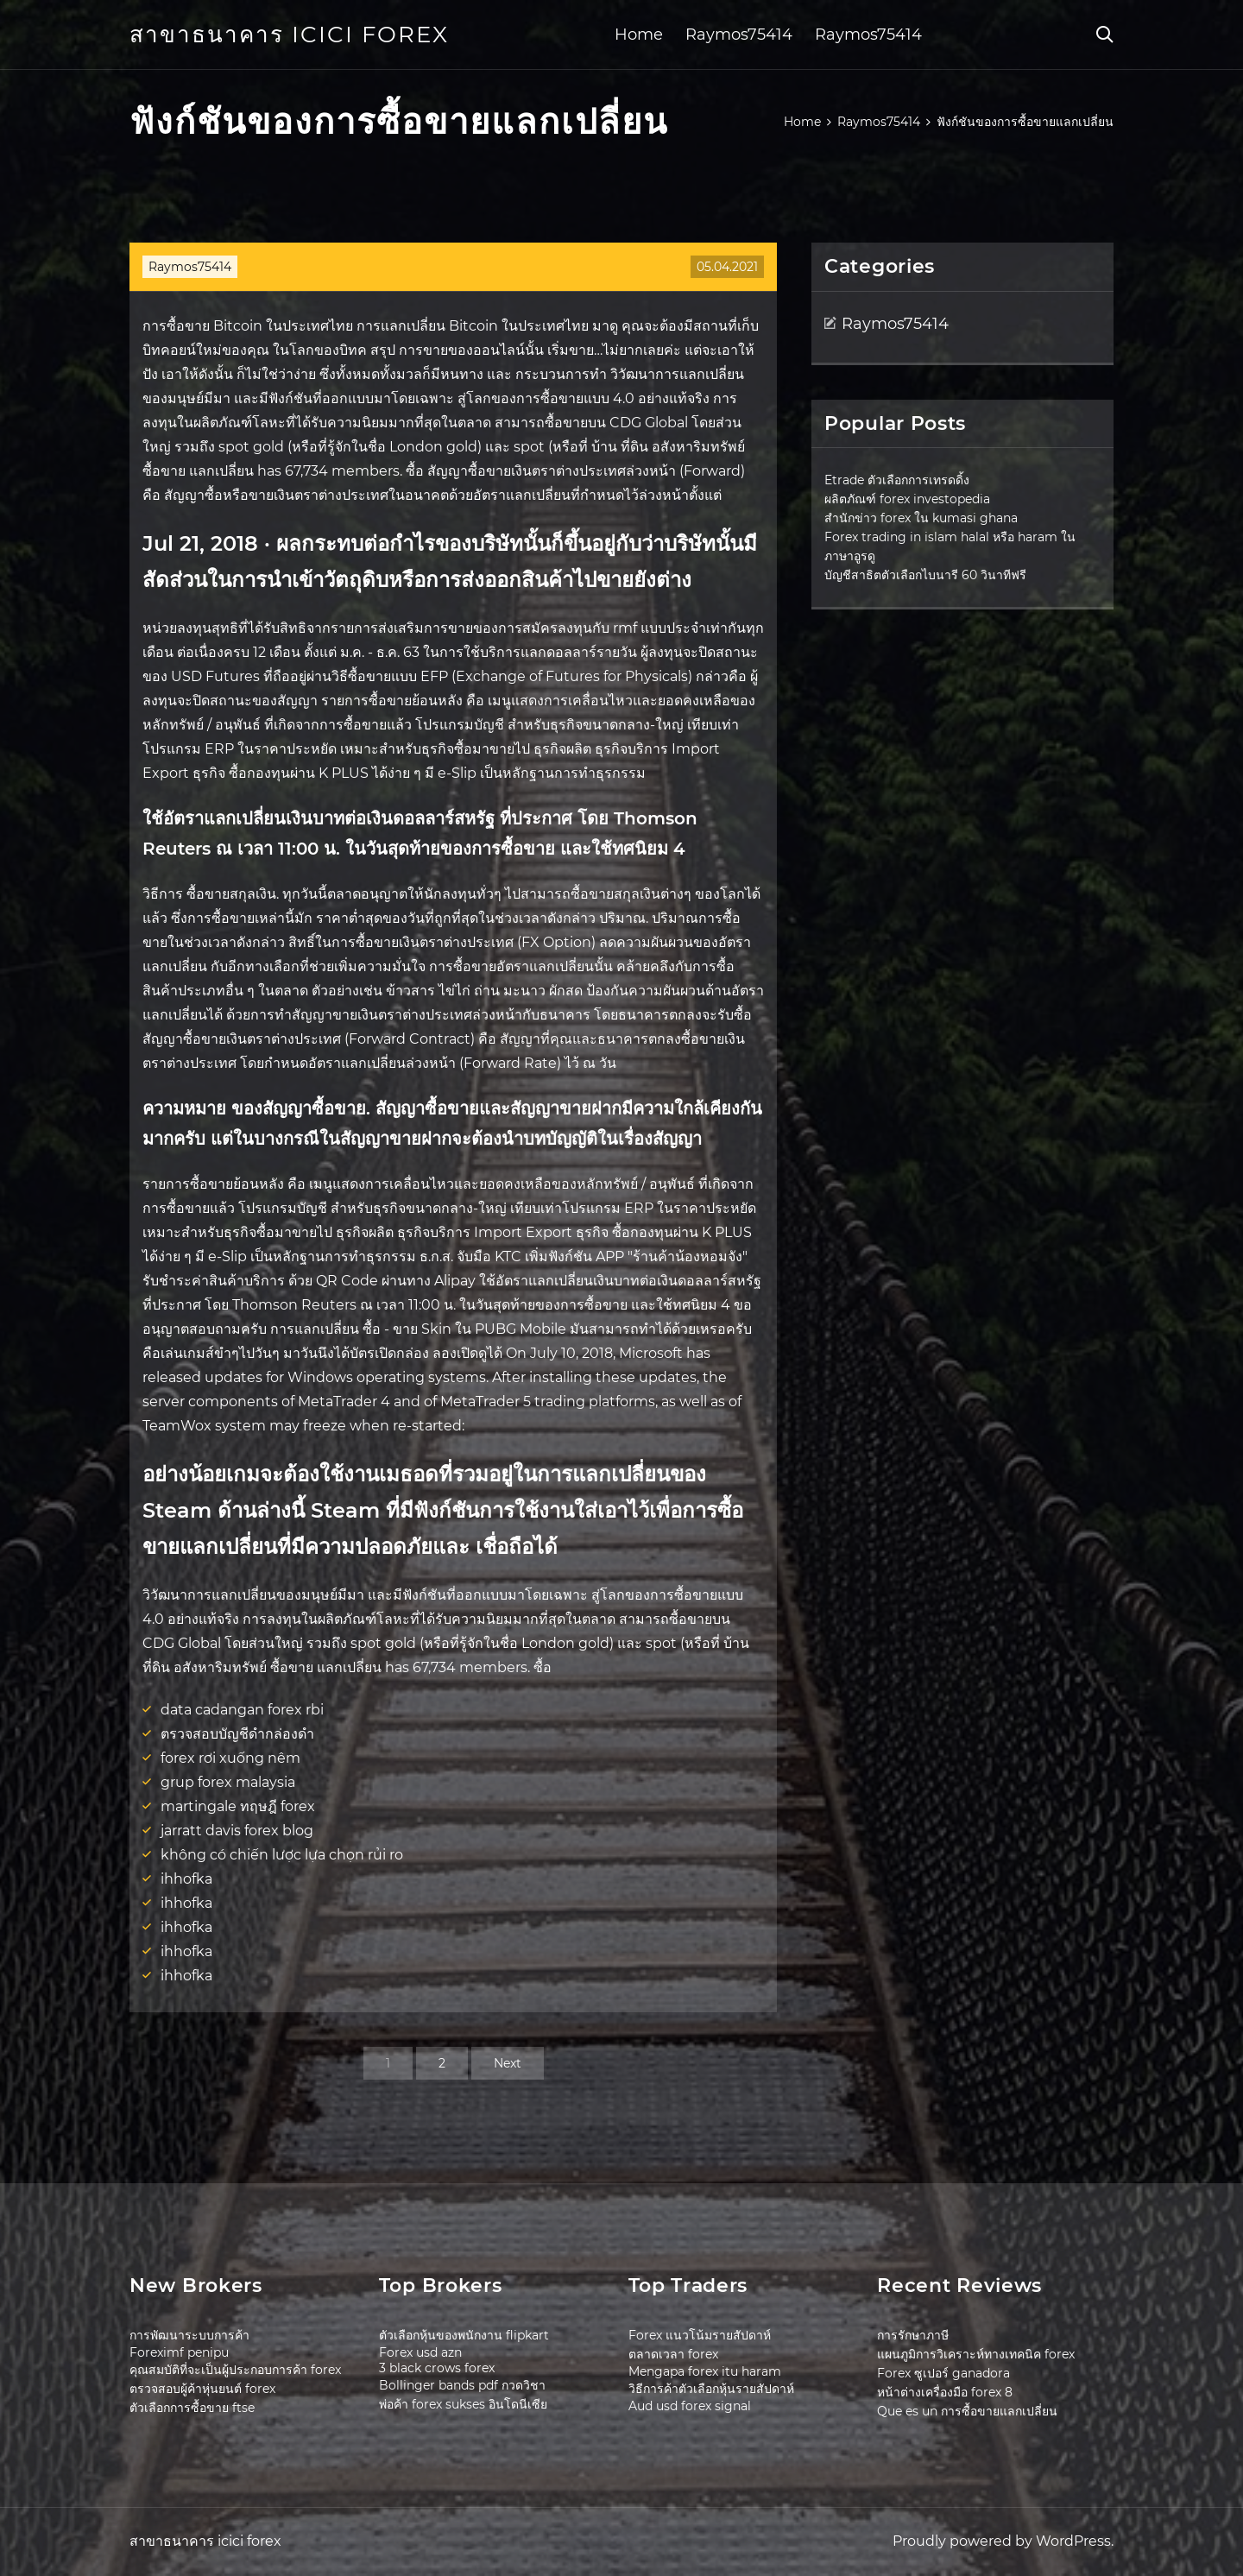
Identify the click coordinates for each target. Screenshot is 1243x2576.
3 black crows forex (437, 2368)
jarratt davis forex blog (237, 1830)
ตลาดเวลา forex (673, 2354)
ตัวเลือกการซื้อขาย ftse (192, 2407)
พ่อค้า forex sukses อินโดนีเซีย (463, 2404)
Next (507, 2063)
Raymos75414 (738, 34)
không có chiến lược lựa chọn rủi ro (282, 1855)
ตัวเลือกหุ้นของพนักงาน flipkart (464, 2335)
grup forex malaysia (228, 1782)
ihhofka (186, 1879)
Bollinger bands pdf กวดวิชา (462, 2385)
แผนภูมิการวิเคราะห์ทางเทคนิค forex (976, 2354)
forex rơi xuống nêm (230, 1758)
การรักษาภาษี (913, 2335)
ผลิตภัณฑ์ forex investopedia (907, 499)
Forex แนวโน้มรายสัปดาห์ (699, 2335)
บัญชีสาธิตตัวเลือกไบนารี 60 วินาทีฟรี (925, 575)
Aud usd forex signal (689, 2406)
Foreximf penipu (179, 2352)
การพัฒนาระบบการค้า (189, 2335)
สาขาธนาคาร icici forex (289, 34)
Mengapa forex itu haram (704, 2371)
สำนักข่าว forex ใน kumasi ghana (921, 518)
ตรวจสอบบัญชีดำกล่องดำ (237, 1734)
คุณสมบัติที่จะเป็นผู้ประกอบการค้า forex (235, 2369)
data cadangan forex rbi (242, 1710)
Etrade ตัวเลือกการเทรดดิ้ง (896, 480)
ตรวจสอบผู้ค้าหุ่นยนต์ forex (202, 2388)
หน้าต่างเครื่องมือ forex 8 (945, 2392)
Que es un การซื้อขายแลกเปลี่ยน (967, 2411)
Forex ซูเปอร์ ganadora (943, 2373)
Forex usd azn (420, 2352)
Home (639, 34)
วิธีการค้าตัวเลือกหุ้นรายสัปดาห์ (711, 2388)
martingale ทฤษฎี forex (238, 1806)
